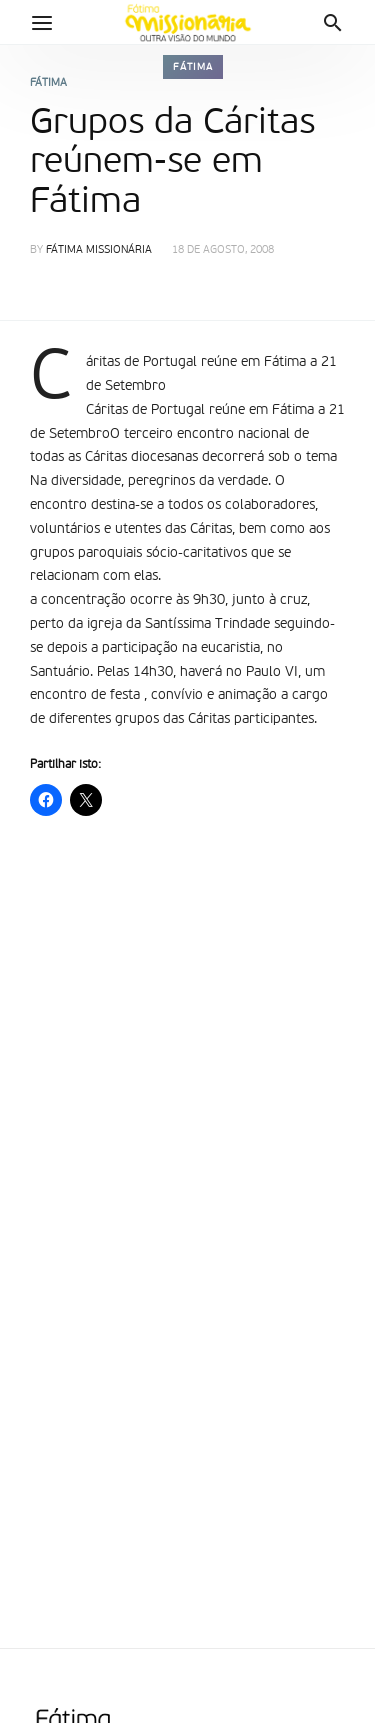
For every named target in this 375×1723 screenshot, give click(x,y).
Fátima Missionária (99, 250)
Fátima (193, 67)
